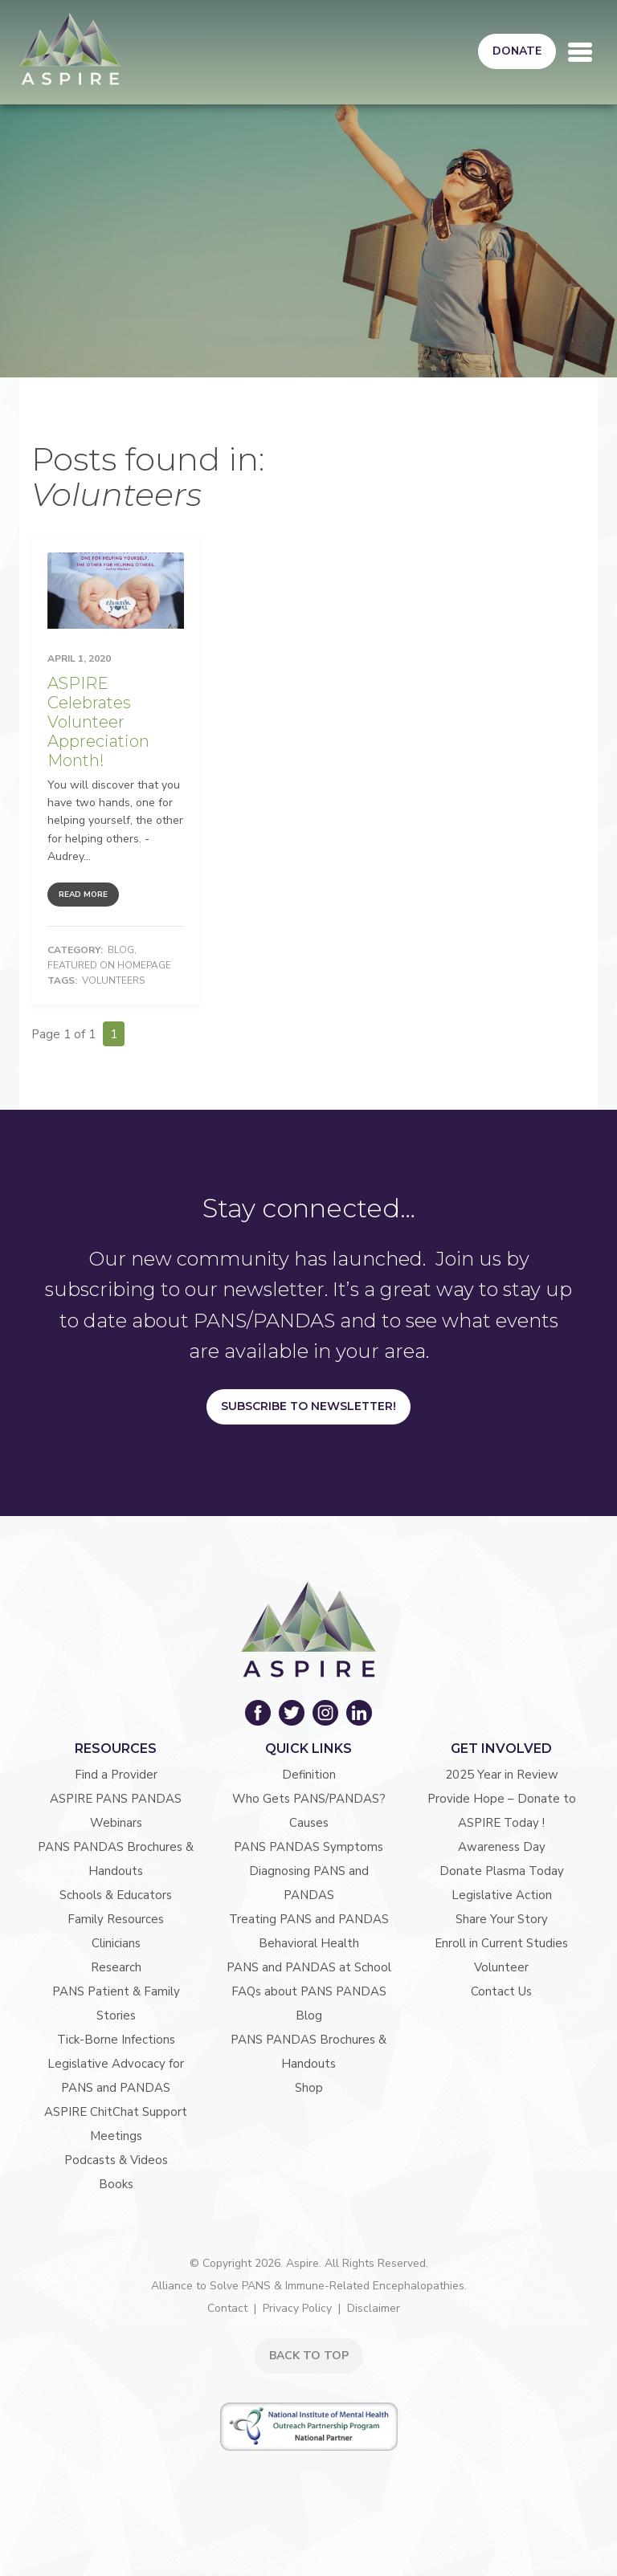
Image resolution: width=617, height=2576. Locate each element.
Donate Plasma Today (501, 1871)
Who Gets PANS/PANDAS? (309, 1799)
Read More (83, 894)
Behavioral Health (309, 1943)
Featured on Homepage (109, 965)
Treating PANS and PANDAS (309, 1919)
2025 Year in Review (501, 1775)
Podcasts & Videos (116, 2160)
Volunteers (113, 980)
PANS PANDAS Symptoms (308, 1847)
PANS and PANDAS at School (309, 1967)
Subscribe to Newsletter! (308, 1406)
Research (116, 1967)
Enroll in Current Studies (501, 1943)
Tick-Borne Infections (116, 2040)
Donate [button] (516, 51)
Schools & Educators (115, 1895)
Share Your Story (502, 1919)
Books (116, 2184)
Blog (121, 950)
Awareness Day (501, 1847)
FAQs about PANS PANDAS (308, 1991)
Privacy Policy (297, 2308)
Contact (227, 2308)
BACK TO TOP (309, 2355)
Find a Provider (116, 1775)
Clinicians (116, 1943)
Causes (309, 1823)
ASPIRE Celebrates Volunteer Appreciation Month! (98, 722)
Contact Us (501, 1991)
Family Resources (115, 1919)
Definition (309, 1775)
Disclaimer (373, 2308)
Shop (309, 2088)
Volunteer (501, 1967)
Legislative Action (502, 1895)
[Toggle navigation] (580, 52)
